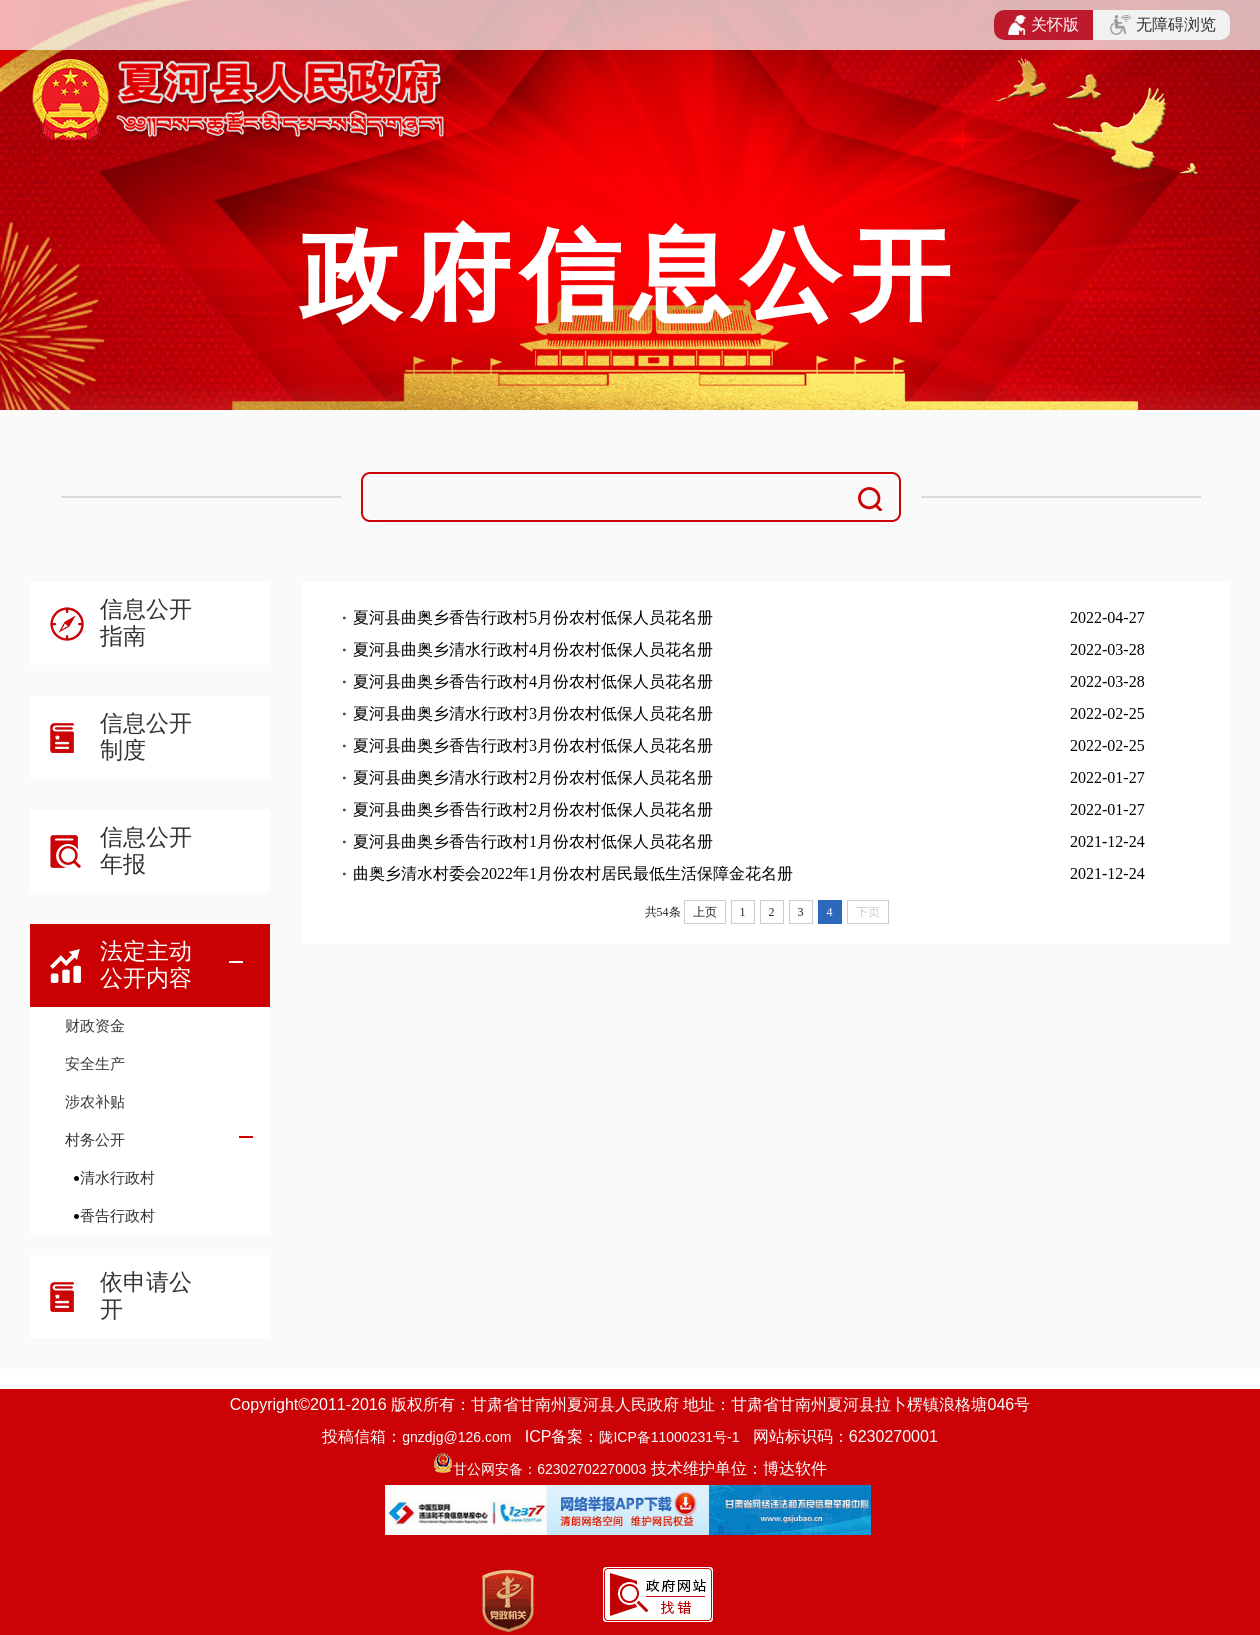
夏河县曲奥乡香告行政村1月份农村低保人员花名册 (533, 841)
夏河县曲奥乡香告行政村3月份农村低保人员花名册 (533, 745)
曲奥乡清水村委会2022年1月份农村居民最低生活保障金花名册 (573, 873)
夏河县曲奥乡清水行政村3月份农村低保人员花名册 (533, 713)
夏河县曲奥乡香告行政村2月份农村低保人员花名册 (533, 809)
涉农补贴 (95, 1101)
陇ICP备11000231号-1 (669, 1437)
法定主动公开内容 (146, 964)
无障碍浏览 (1163, 25)
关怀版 (1043, 25)
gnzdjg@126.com (456, 1437)
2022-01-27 (1107, 777)
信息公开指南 (146, 622)
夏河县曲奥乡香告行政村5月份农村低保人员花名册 (533, 617)
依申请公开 (146, 1295)
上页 (705, 912)
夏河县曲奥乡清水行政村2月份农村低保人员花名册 (533, 777)
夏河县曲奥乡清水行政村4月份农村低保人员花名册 (533, 649)
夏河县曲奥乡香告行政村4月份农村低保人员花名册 (533, 681)
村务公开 (95, 1139)
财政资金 (95, 1025)
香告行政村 (117, 1215)
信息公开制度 (146, 736)
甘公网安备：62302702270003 (549, 1469)
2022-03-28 (1107, 649)
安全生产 (95, 1063)
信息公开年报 (146, 850)
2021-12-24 (1107, 841)
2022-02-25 (1107, 713)
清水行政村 (117, 1177)
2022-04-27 (1107, 617)
